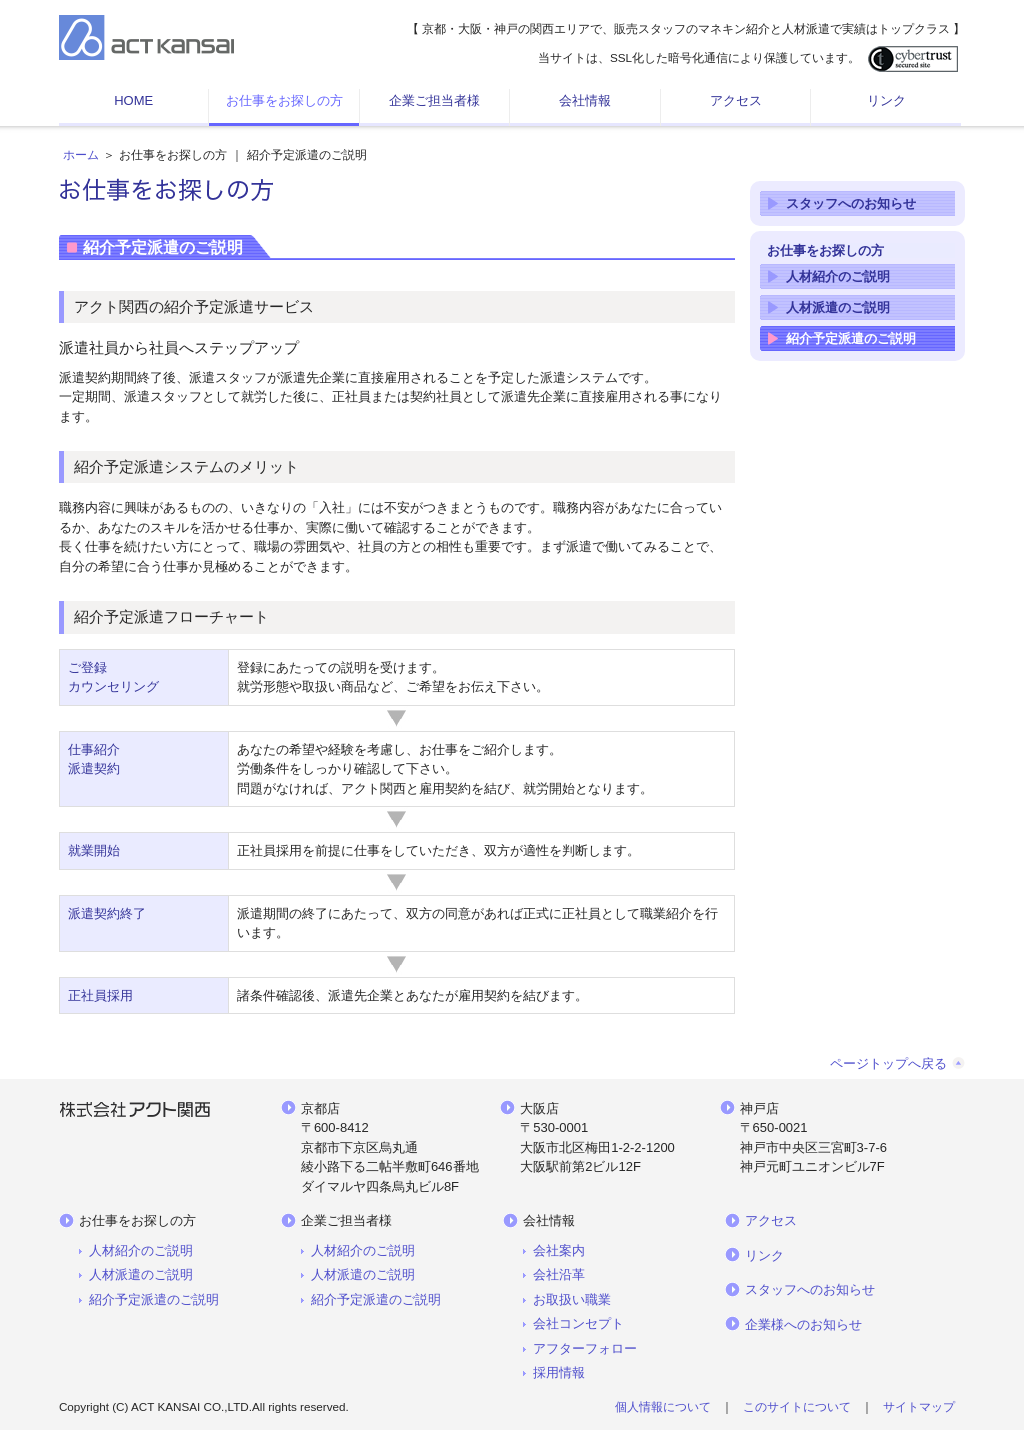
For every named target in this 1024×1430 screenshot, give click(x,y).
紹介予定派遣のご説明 (851, 338)
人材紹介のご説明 (838, 276)
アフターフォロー (585, 1348)
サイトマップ (919, 1406)
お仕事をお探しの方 (284, 100)
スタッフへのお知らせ (851, 203)
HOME (133, 100)
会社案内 (559, 1250)
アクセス (736, 100)
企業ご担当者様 (434, 100)
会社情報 (585, 100)
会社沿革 (559, 1274)
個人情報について (663, 1406)
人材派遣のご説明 (838, 307)
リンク (886, 100)
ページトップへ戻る (888, 1063)
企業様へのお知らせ (803, 1324)
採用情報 (559, 1372)
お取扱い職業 (572, 1299)
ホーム (81, 155)
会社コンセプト (578, 1323)
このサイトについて (797, 1406)
